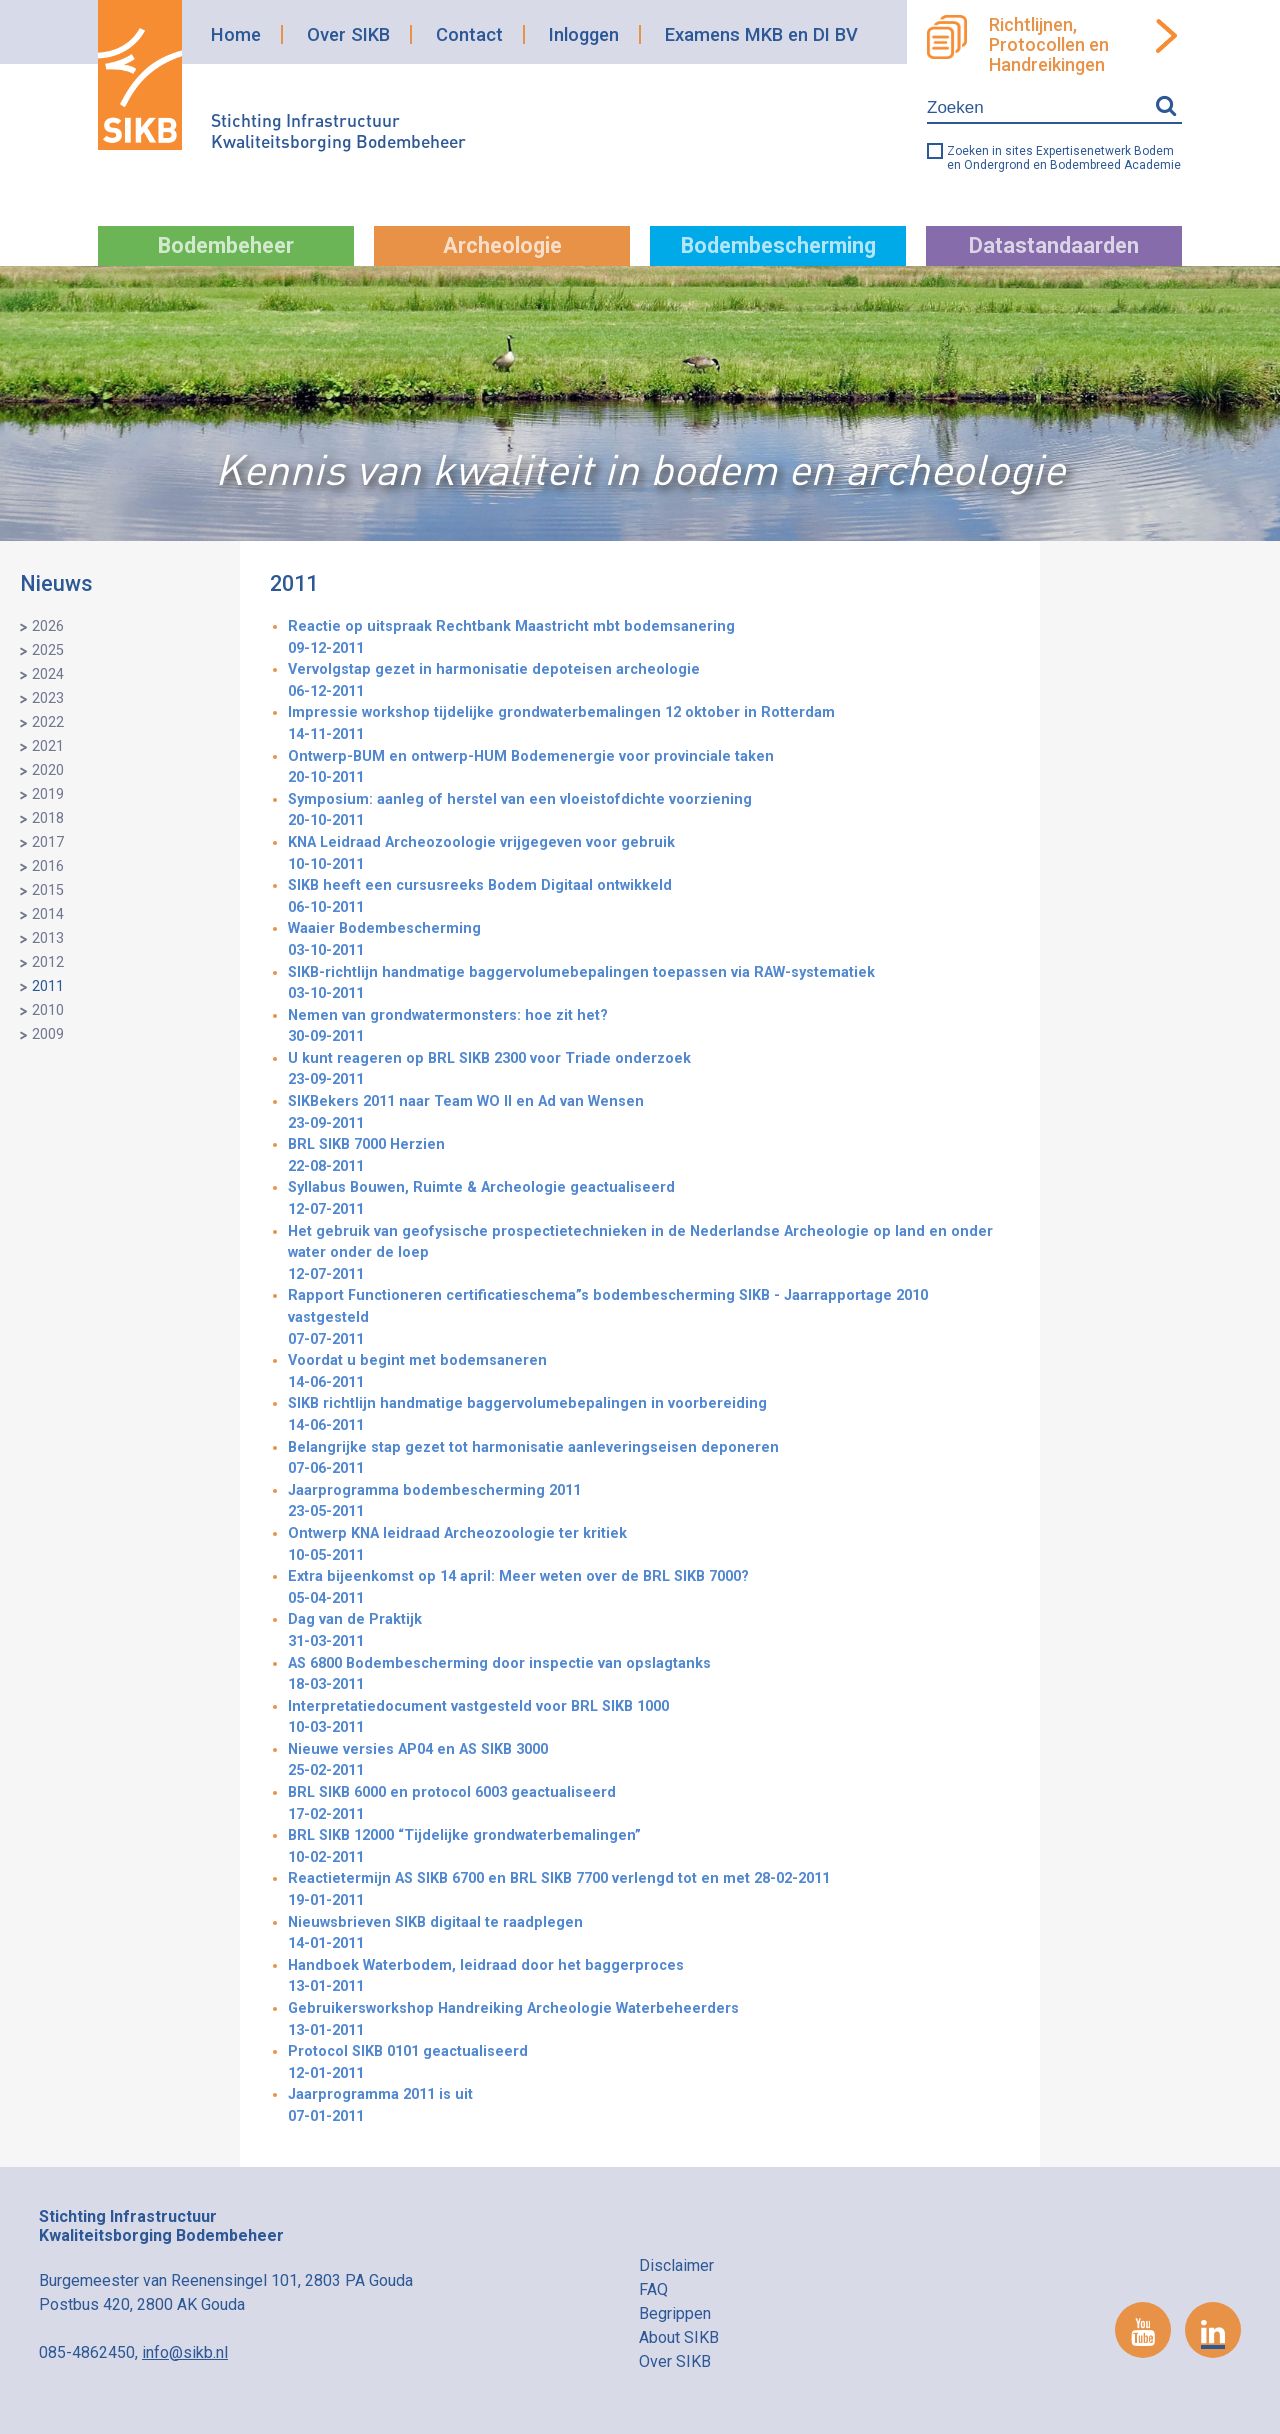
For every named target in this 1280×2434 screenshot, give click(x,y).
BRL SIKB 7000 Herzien (649, 1156)
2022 (48, 722)
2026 (48, 626)
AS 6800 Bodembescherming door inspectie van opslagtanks (649, 1675)
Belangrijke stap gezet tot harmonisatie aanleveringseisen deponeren (649, 1459)
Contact (469, 34)
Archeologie (502, 245)
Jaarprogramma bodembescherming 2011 (649, 1502)
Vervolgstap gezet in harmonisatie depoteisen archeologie (649, 681)
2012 (48, 962)
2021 (48, 746)
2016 (48, 866)
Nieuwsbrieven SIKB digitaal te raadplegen (649, 1934)
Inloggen (584, 34)
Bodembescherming (778, 245)
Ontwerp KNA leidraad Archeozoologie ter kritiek (649, 1545)
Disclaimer (676, 2265)
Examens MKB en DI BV (761, 34)
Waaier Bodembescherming (649, 940)
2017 (48, 842)
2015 (48, 890)
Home (236, 34)
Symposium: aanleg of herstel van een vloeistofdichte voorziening (649, 811)
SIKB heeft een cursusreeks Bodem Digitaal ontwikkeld (649, 897)
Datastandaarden (1054, 245)
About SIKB (679, 2337)
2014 (48, 914)
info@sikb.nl (185, 2352)
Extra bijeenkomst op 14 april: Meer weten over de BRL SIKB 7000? (649, 1588)
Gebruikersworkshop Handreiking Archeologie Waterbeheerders (649, 2020)
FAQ (653, 2289)
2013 (48, 938)
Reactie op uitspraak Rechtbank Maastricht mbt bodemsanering (649, 638)
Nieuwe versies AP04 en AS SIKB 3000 (649, 1761)
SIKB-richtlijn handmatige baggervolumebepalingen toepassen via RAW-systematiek (649, 984)
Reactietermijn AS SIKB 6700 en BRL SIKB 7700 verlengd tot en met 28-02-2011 (649, 1890)
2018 (48, 818)
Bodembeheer (226, 245)
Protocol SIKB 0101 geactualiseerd (649, 2063)
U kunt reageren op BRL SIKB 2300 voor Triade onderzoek (649, 1070)
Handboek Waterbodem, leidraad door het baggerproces (649, 1977)
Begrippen (675, 2313)
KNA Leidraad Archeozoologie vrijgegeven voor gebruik (649, 854)
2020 (48, 770)
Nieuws (56, 583)
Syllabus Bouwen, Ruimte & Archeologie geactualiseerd (649, 1199)
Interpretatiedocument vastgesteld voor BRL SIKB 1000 (649, 1718)
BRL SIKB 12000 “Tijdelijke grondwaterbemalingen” (649, 1847)
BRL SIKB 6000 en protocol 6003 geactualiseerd (649, 1804)
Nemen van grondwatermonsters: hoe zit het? (649, 1027)
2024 (48, 674)
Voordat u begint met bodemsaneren (649, 1372)
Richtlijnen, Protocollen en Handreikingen (1049, 45)
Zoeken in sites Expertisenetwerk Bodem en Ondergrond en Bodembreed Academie (1064, 158)
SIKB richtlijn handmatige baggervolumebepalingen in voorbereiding (649, 1415)
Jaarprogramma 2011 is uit (649, 2106)
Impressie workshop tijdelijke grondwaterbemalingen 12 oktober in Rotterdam (649, 724)
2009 (48, 1034)
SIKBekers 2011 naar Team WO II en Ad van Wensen (649, 1113)
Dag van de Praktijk (649, 1631)
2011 (48, 986)
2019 (48, 794)
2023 (48, 698)
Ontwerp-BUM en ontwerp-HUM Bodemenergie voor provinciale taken (649, 768)
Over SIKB (348, 34)
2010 (48, 1010)
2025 (48, 650)
